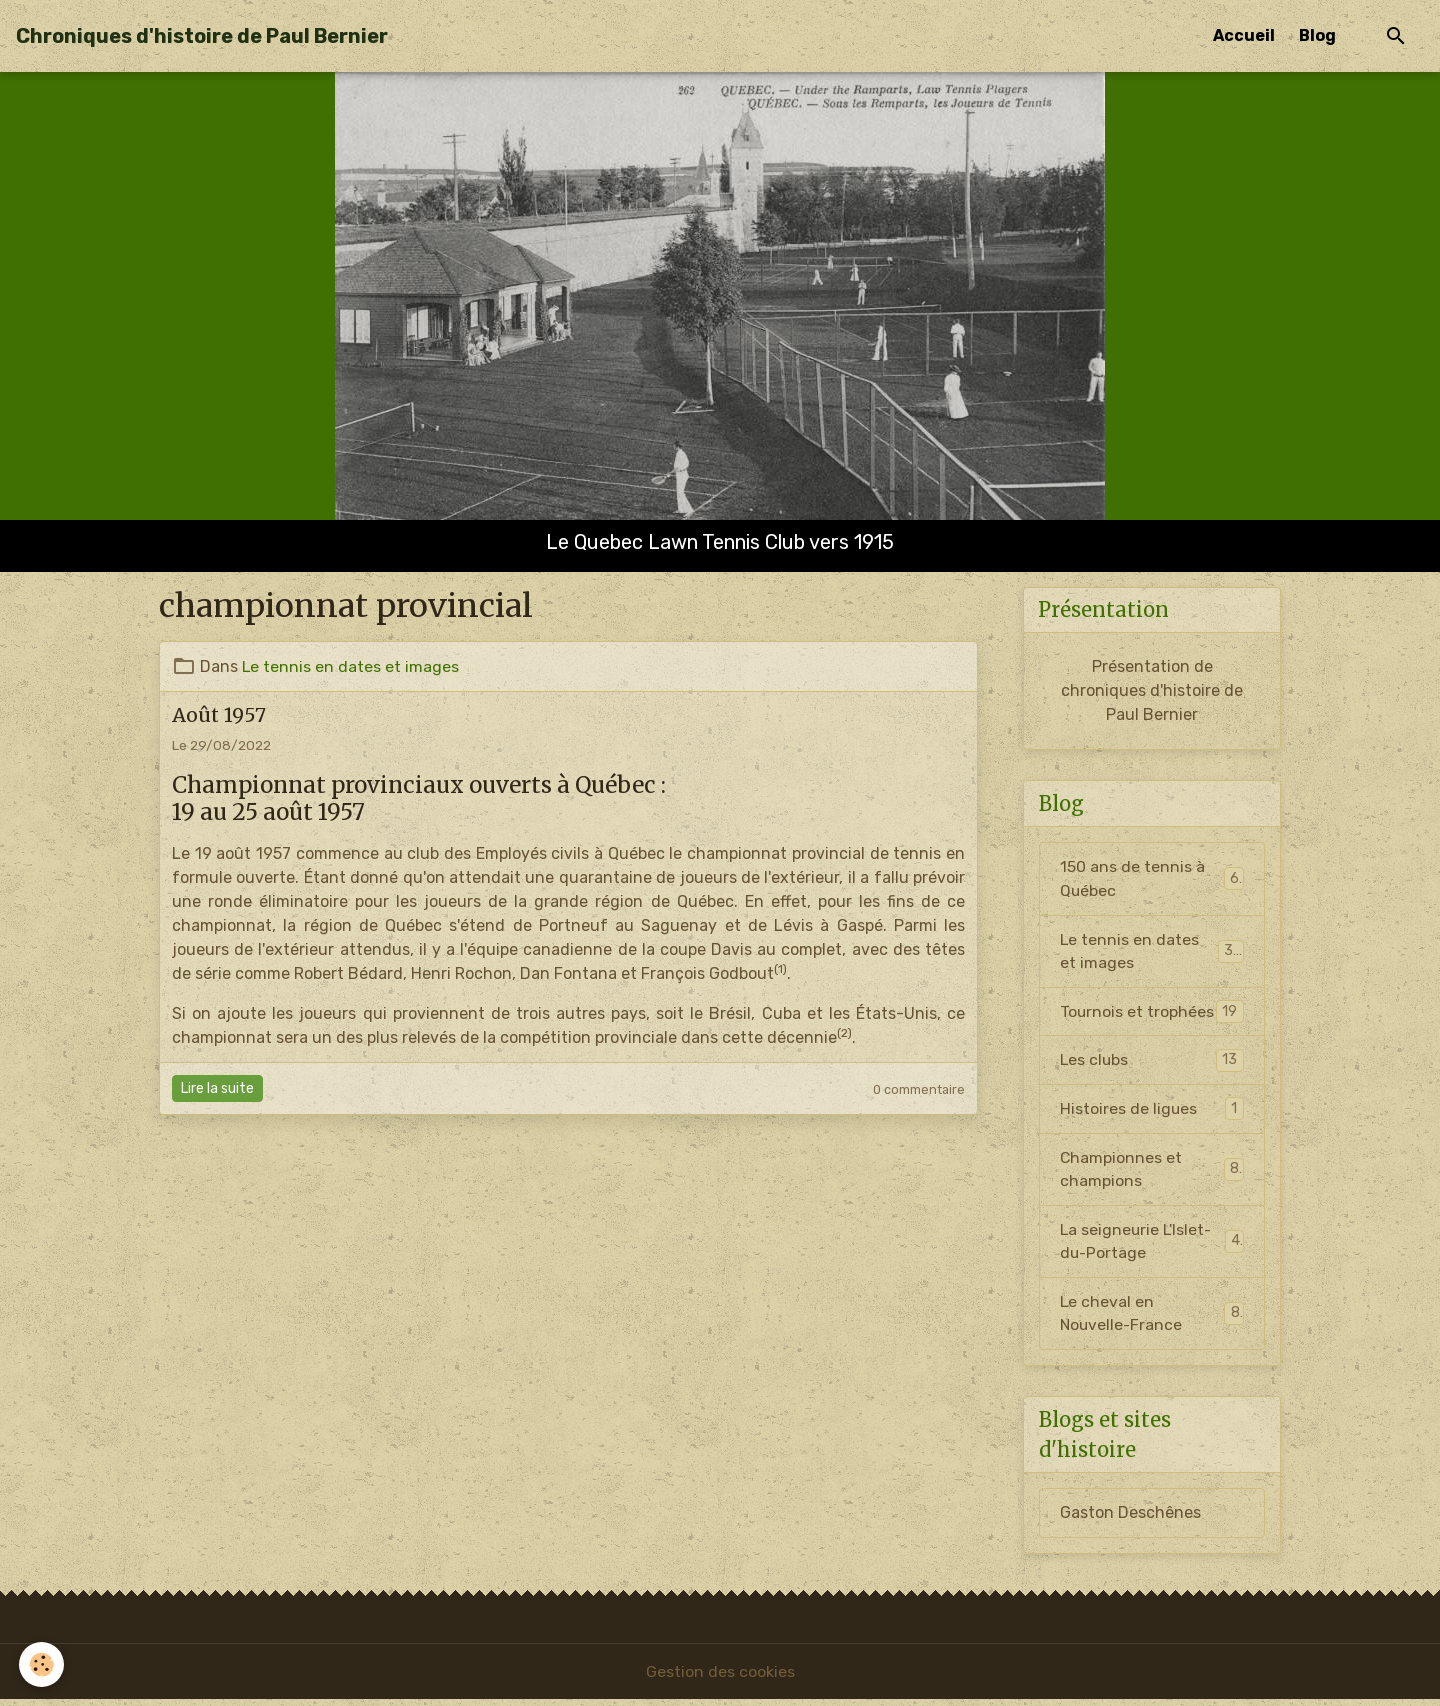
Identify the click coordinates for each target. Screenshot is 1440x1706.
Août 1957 (219, 715)
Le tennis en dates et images (351, 666)
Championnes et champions (1152, 1172)
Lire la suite (217, 1088)
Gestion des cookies (720, 1677)
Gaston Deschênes (1130, 1518)
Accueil (1244, 35)
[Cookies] (42, 1664)
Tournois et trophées (1152, 1014)
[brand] (202, 36)
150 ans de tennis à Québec (1152, 879)
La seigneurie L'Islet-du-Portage (1152, 1245)
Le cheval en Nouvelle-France (1152, 1318)
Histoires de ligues (1152, 1112)
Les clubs (1152, 1063)
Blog (1317, 35)
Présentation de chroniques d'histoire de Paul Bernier (1152, 691)
